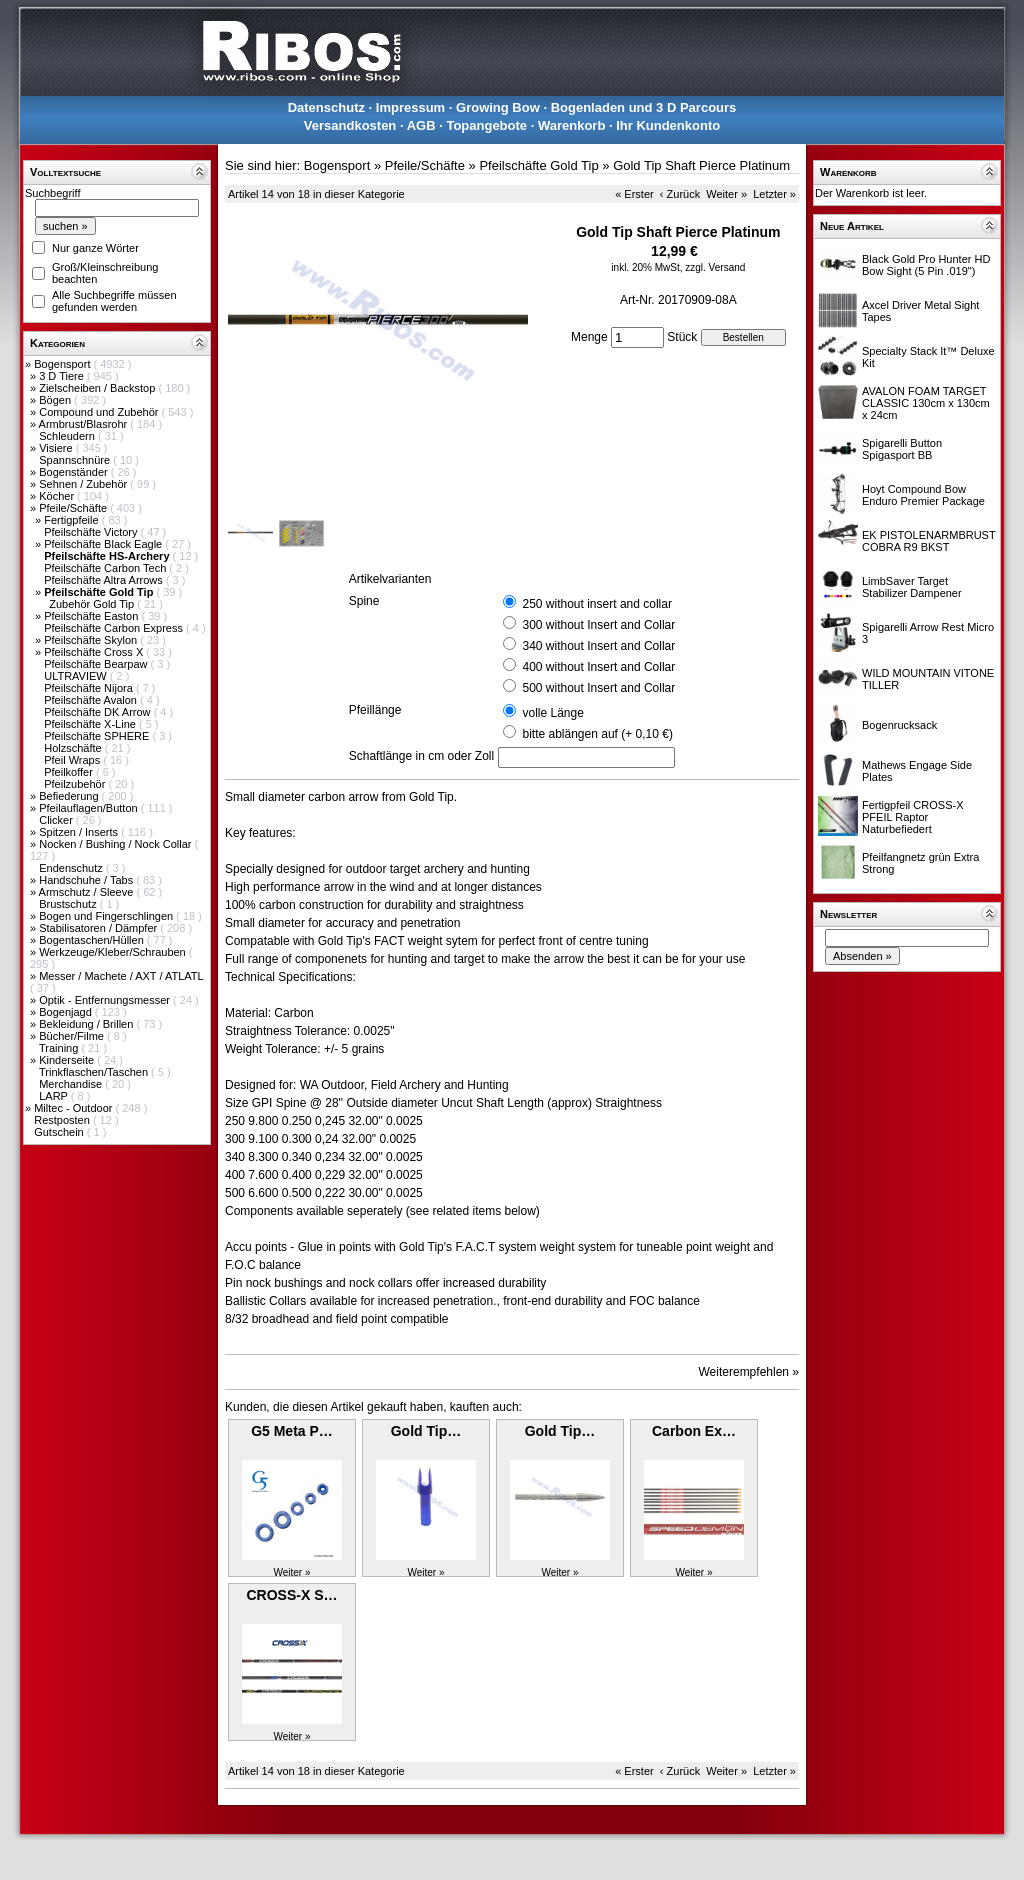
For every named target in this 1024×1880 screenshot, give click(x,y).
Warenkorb (571, 125)
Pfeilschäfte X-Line (91, 724)
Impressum (410, 107)
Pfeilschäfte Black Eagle (104, 544)
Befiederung (70, 796)
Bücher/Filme (73, 1036)
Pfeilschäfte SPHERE (98, 736)
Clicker (57, 820)
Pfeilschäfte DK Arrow (98, 712)
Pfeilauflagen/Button (90, 808)
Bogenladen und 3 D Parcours (644, 107)
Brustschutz (69, 904)
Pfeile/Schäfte (74, 508)
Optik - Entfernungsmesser (106, 1000)
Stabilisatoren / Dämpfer (99, 928)
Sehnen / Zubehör (84, 484)
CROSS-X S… (291, 1595)
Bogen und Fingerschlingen (107, 916)
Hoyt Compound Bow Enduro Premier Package (923, 495)
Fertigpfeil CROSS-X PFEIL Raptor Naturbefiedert (912, 817)
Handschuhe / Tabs (87, 880)
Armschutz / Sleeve (88, 892)
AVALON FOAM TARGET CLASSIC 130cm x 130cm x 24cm (926, 403)
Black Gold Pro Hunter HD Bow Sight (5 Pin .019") (926, 265)
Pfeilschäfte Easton (92, 616)
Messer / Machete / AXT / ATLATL (121, 976)
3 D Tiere (63, 376)
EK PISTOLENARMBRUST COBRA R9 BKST (928, 541)
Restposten (63, 1120)
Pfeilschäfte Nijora (90, 688)
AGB (421, 125)
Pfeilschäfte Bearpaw (97, 664)
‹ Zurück (680, 194)
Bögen (56, 400)
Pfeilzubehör (76, 784)
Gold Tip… (426, 1431)
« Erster (634, 194)
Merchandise (72, 1084)
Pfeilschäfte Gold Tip (538, 165)
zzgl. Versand (715, 267)
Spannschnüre (76, 460)
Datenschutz (326, 107)
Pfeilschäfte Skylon (92, 640)
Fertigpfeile (72, 520)
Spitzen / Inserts (80, 832)
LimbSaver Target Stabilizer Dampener (912, 587)
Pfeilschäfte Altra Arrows (105, 580)
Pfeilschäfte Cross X (95, 652)
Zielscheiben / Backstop (98, 388)
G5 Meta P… (292, 1431)
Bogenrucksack (899, 725)
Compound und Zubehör (100, 412)
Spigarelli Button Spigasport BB (902, 449)
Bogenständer (75, 472)
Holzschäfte (74, 748)
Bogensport (63, 364)
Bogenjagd (67, 1012)
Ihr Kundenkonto (668, 125)
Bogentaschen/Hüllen (93, 940)
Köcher (58, 496)
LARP (55, 1096)
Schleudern (68, 436)
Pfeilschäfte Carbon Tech (106, 568)
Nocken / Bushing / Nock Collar (116, 844)
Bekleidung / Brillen (87, 1024)
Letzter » (774, 194)
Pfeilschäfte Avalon (92, 700)
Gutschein (60, 1132)
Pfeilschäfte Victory (92, 532)
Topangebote (486, 125)
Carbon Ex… (694, 1431)
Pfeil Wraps (73, 760)
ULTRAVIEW (77, 676)
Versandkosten (350, 125)
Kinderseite (68, 1060)
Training (60, 1048)
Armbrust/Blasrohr (85, 424)
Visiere (57, 448)
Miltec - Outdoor (74, 1108)
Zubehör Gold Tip (93, 604)
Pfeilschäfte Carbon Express (115, 628)
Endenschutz (72, 868)
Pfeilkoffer (70, 772)
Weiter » (726, 194)
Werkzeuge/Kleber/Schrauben (114, 952)
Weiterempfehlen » (749, 1372)
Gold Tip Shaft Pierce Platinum (701, 165)
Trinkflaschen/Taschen (95, 1072)
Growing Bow (498, 107)
